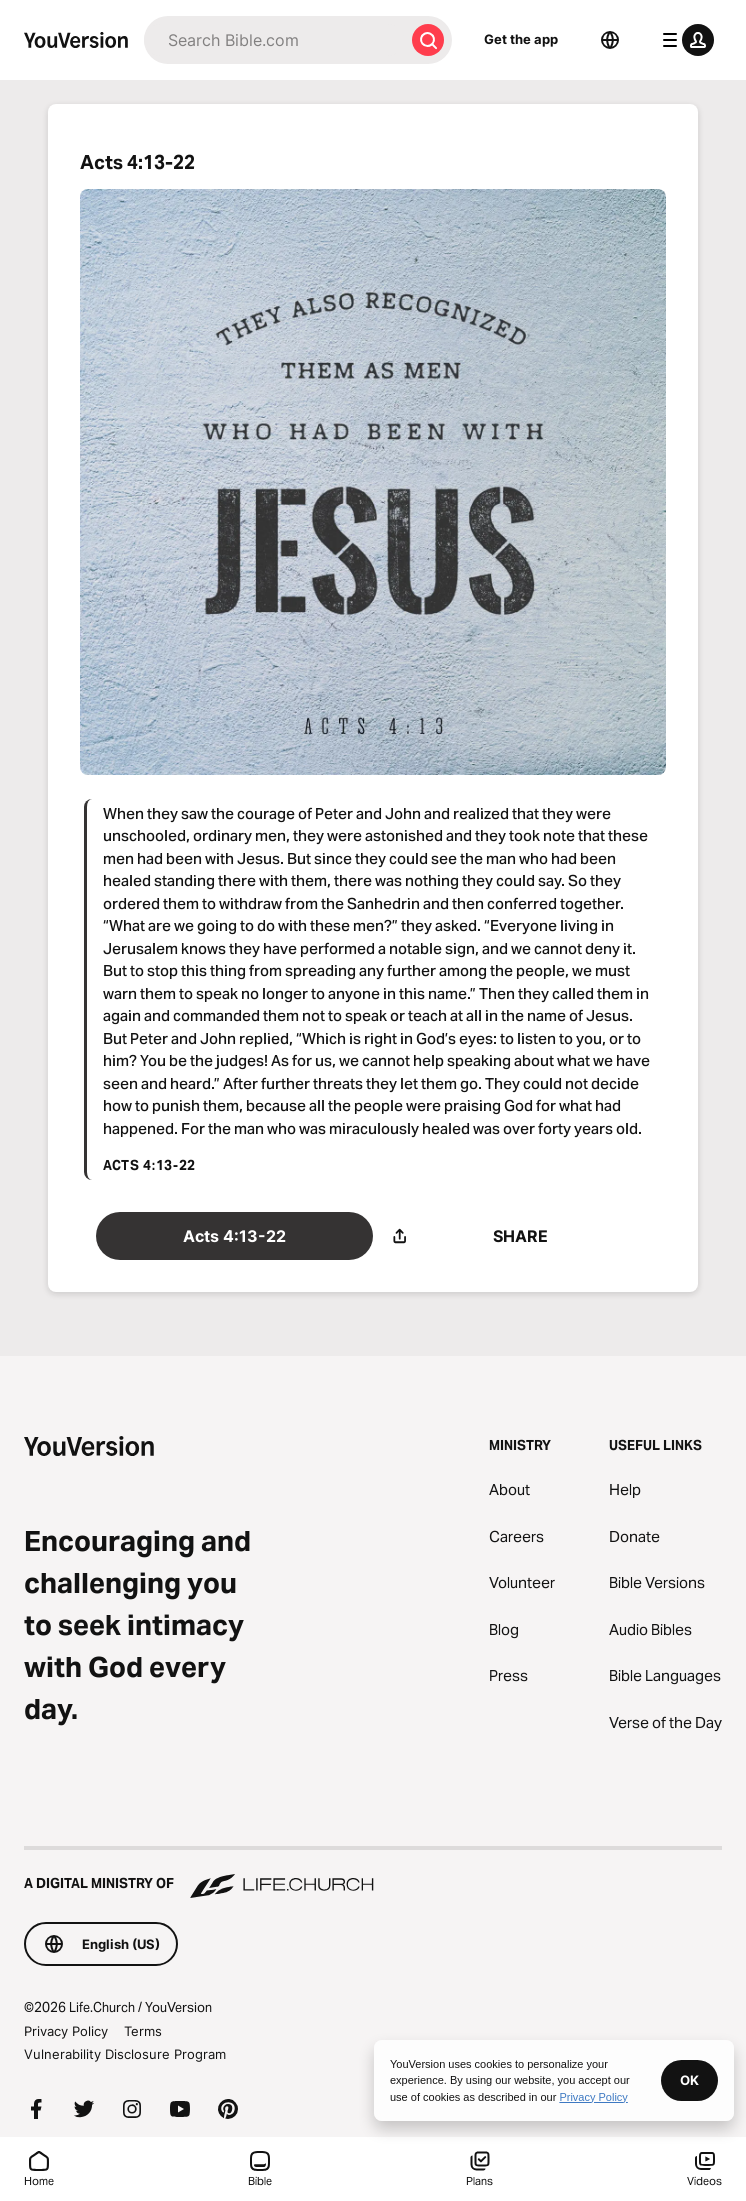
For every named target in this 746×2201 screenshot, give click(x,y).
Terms (143, 2031)
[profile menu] (684, 40)
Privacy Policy (66, 2031)
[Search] (274, 40)
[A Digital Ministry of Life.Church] (373, 1874)
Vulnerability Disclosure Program (125, 2054)
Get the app (521, 39)
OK (689, 2080)
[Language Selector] (610, 40)
